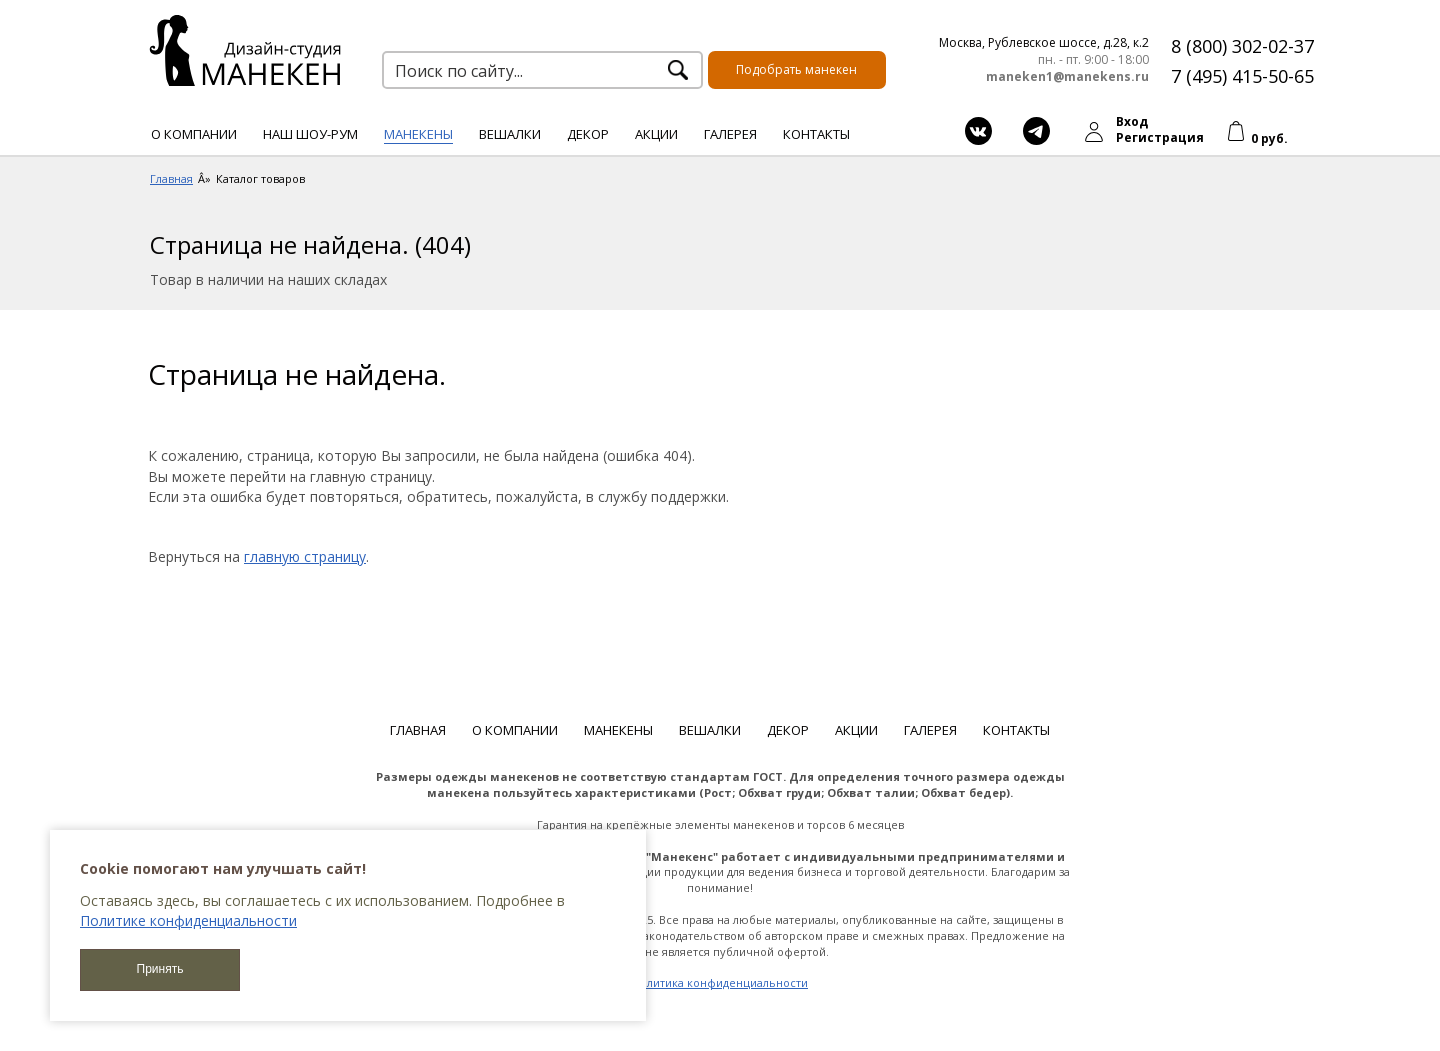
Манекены (418, 134)
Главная (418, 730)
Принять (160, 969)
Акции (656, 134)
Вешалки (510, 134)
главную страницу (305, 556)
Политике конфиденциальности (188, 920)
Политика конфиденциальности (720, 982)
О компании (194, 134)
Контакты (816, 134)
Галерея (730, 134)
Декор (588, 134)
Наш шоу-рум (310, 134)
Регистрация (1160, 137)
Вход (1132, 121)
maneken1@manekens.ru (1067, 77)
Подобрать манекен (796, 69)
